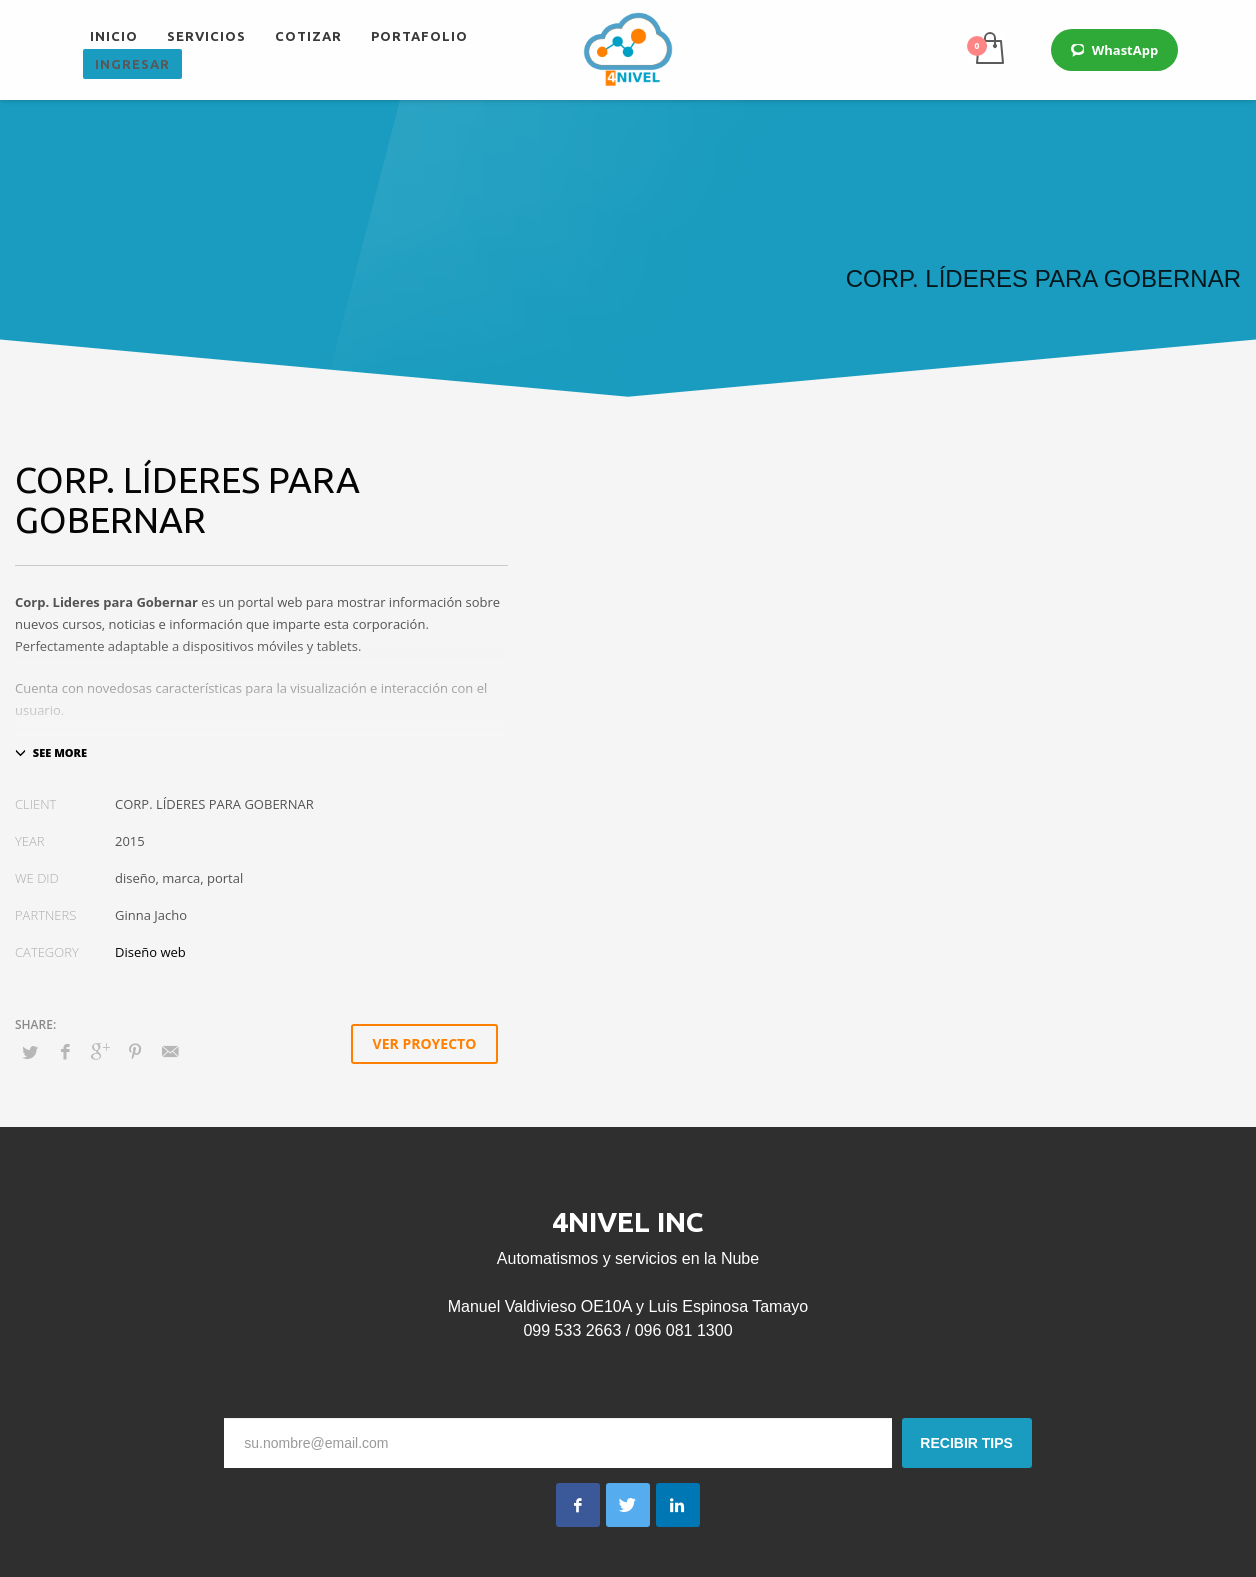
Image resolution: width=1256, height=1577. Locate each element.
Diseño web (150, 952)
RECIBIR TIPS (966, 1443)
